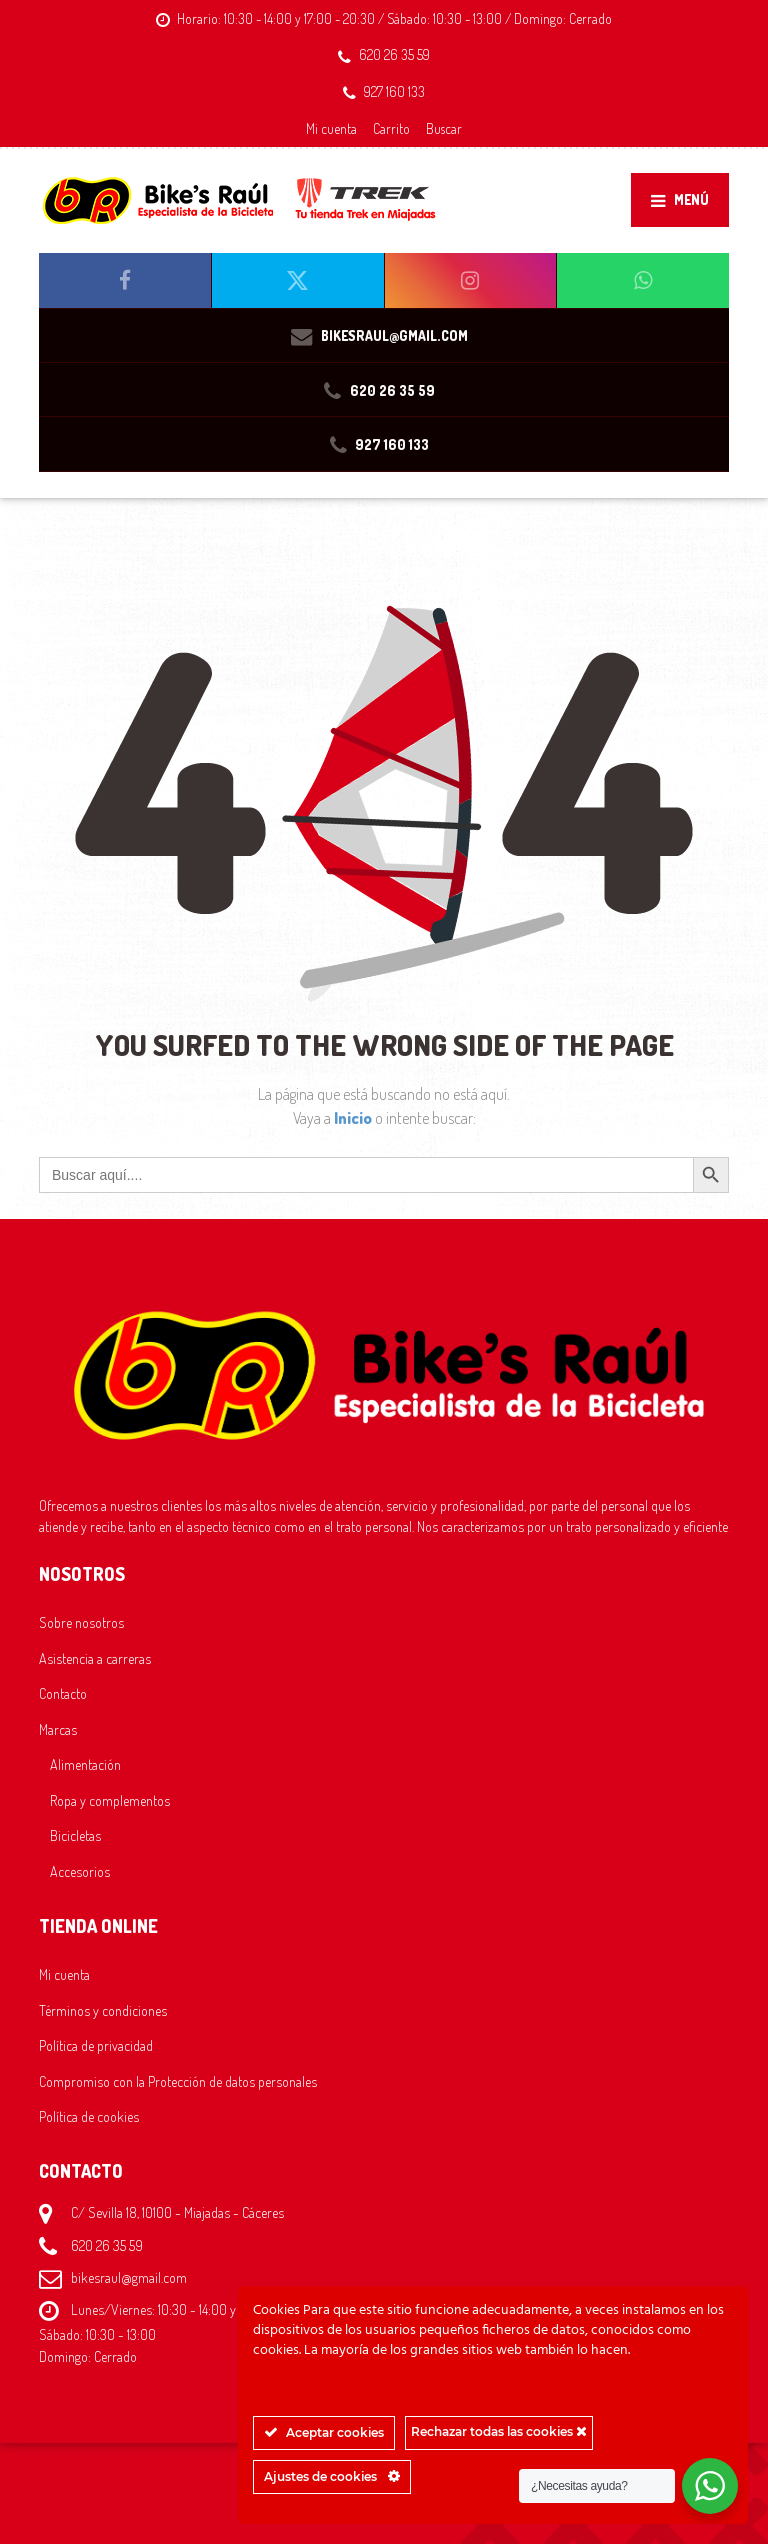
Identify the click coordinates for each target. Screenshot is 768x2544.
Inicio (354, 1118)
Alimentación (85, 1764)
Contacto (63, 1693)
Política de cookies (89, 2116)
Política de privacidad (96, 2045)
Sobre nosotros (81, 1622)
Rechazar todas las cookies (499, 2431)
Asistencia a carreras (95, 1658)
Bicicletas (75, 1835)
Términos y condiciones (103, 2010)
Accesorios (80, 1871)
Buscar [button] (444, 128)
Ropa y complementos (110, 1800)
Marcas (58, 1729)
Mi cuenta (331, 128)
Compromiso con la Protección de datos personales (178, 2081)
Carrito (391, 128)
